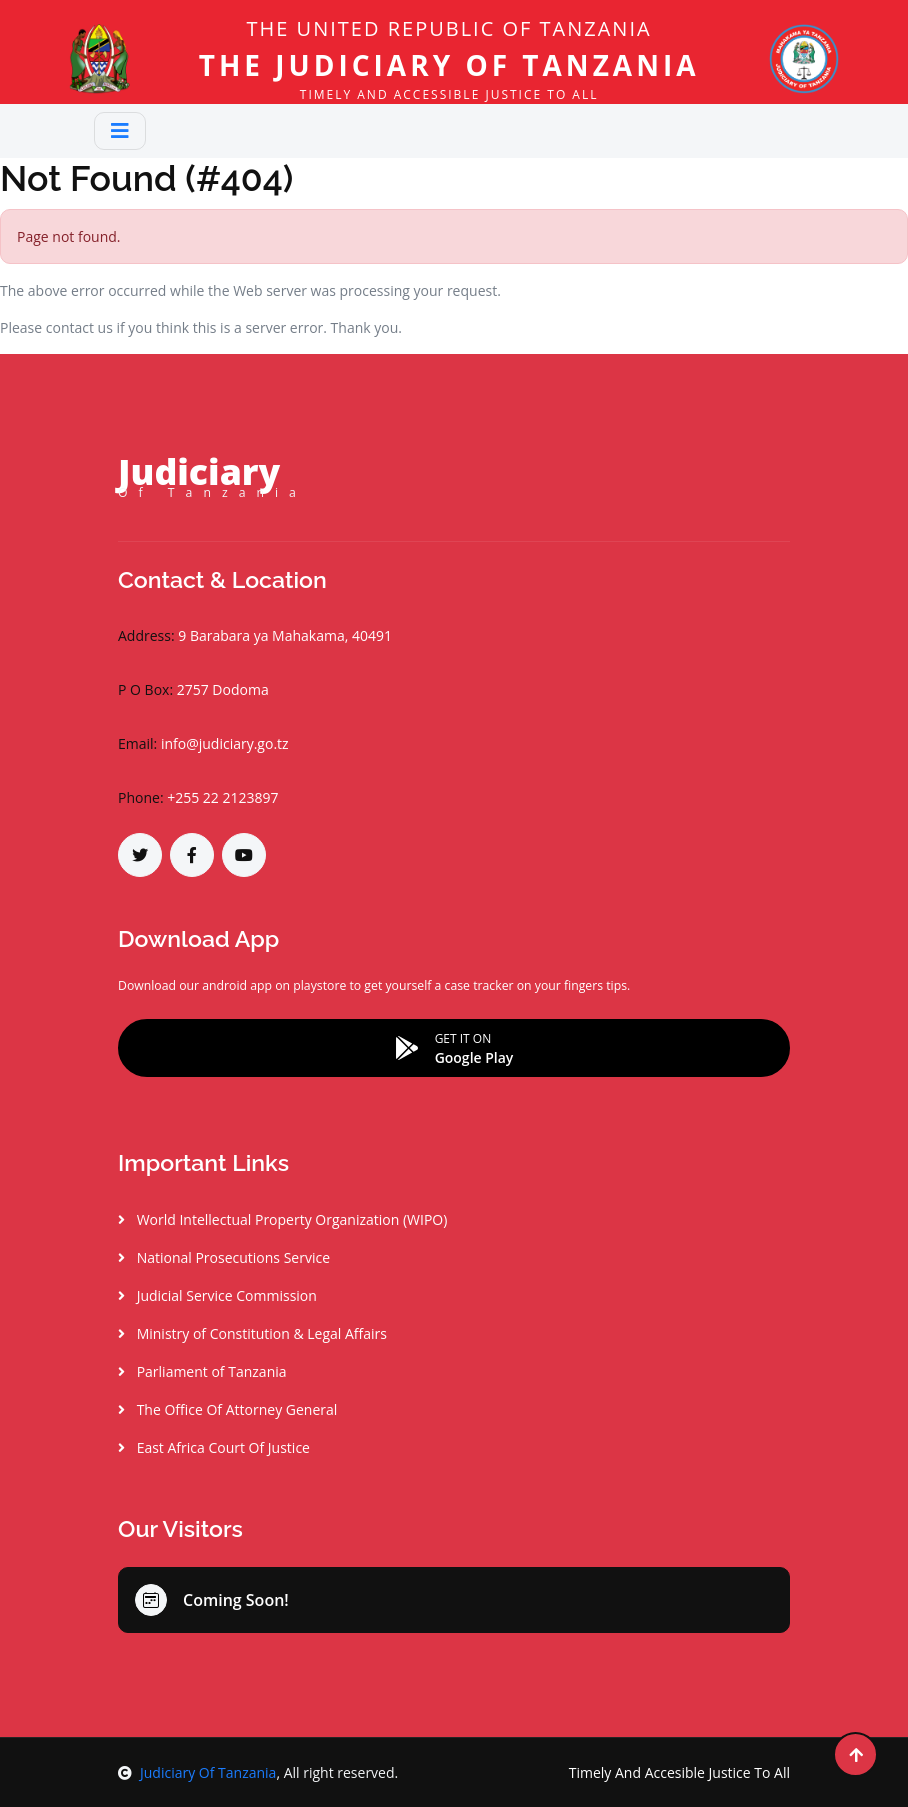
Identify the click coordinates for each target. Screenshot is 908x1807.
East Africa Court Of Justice (214, 1447)
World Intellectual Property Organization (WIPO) (282, 1219)
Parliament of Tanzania (202, 1371)
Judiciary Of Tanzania (197, 1772)
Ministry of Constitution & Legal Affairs (252, 1333)
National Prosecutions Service (224, 1257)
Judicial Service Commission (217, 1295)
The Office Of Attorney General (227, 1409)
